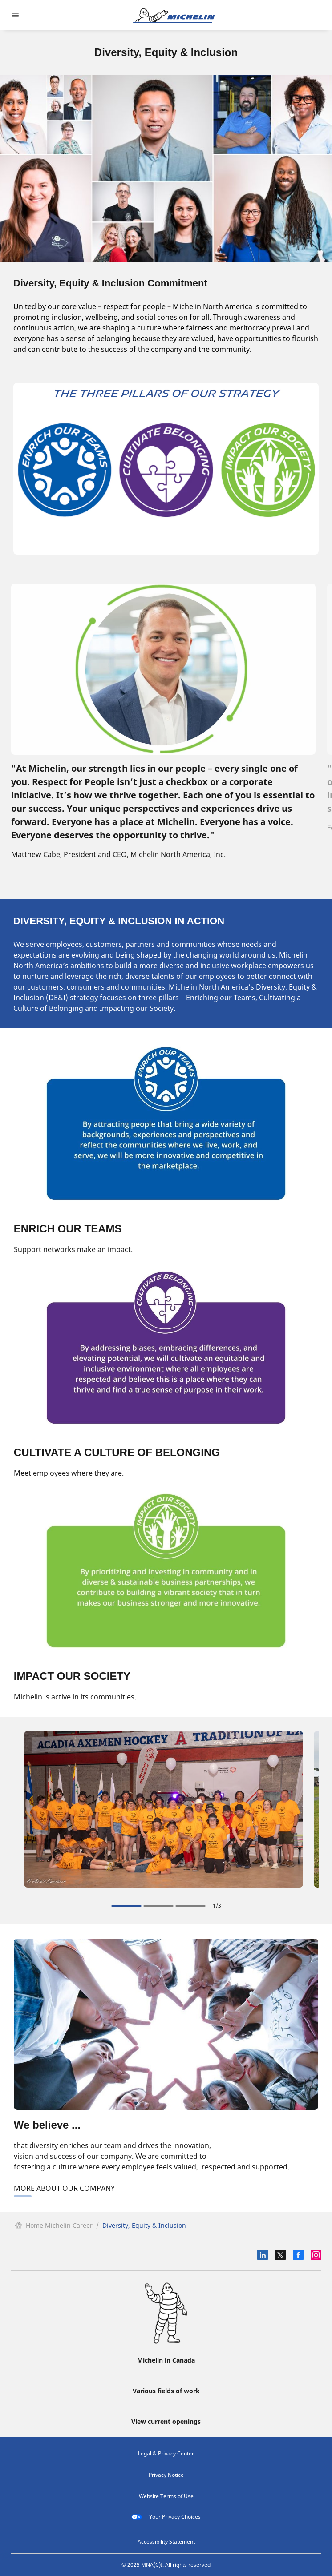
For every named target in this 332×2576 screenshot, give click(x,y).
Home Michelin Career (54, 2225)
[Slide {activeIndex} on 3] (126, 1906)
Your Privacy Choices (166, 2517)
